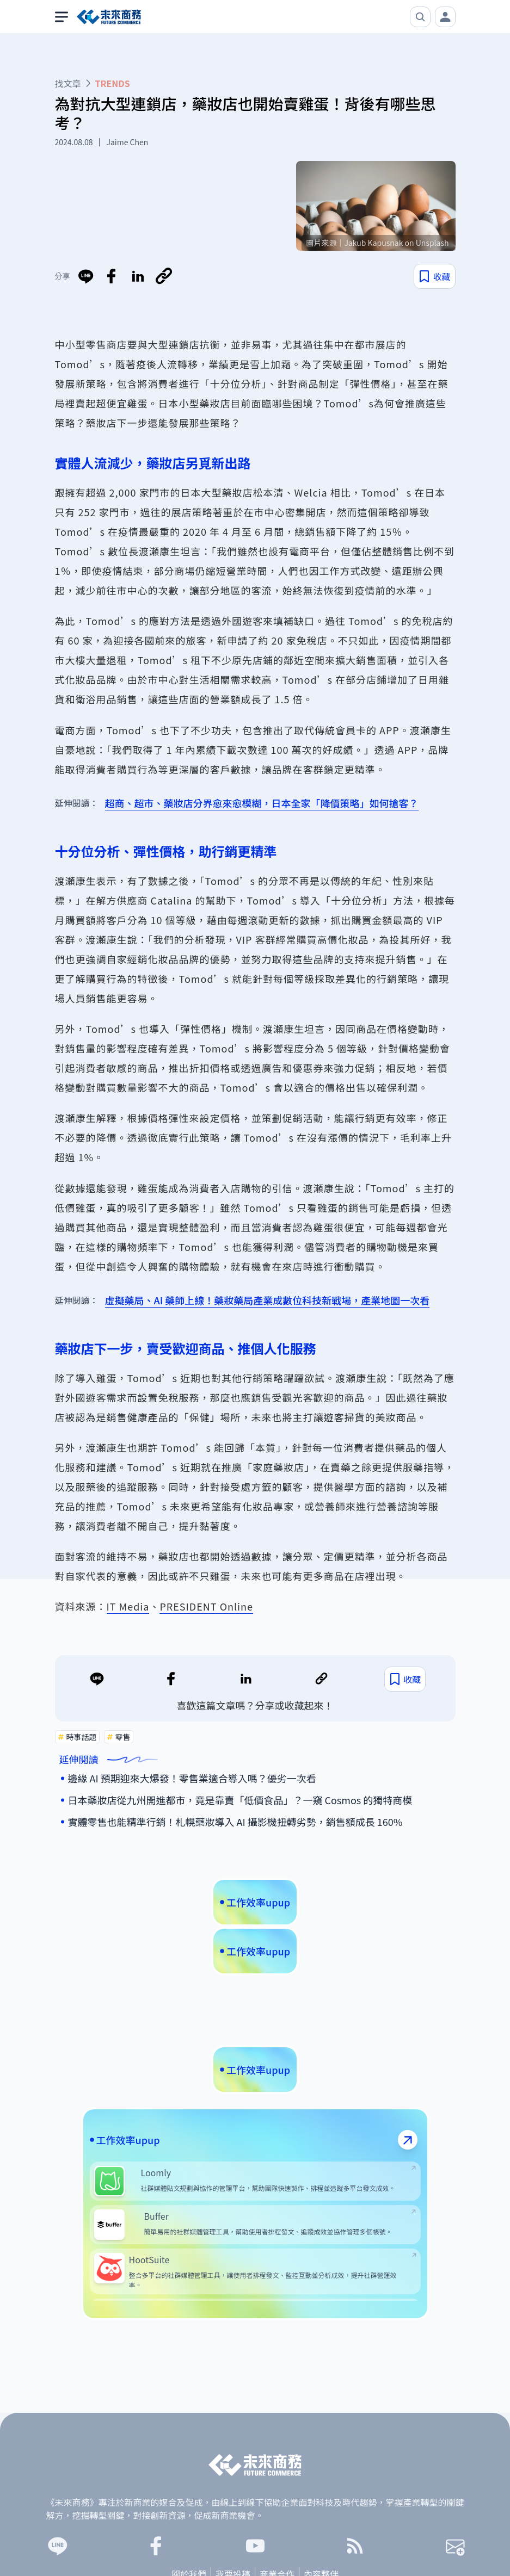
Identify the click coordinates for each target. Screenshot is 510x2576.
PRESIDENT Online (206, 1606)
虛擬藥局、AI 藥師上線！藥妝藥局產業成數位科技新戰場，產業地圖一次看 (267, 1300)
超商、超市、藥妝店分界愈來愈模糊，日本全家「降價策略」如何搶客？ (262, 803)
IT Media (128, 1606)
